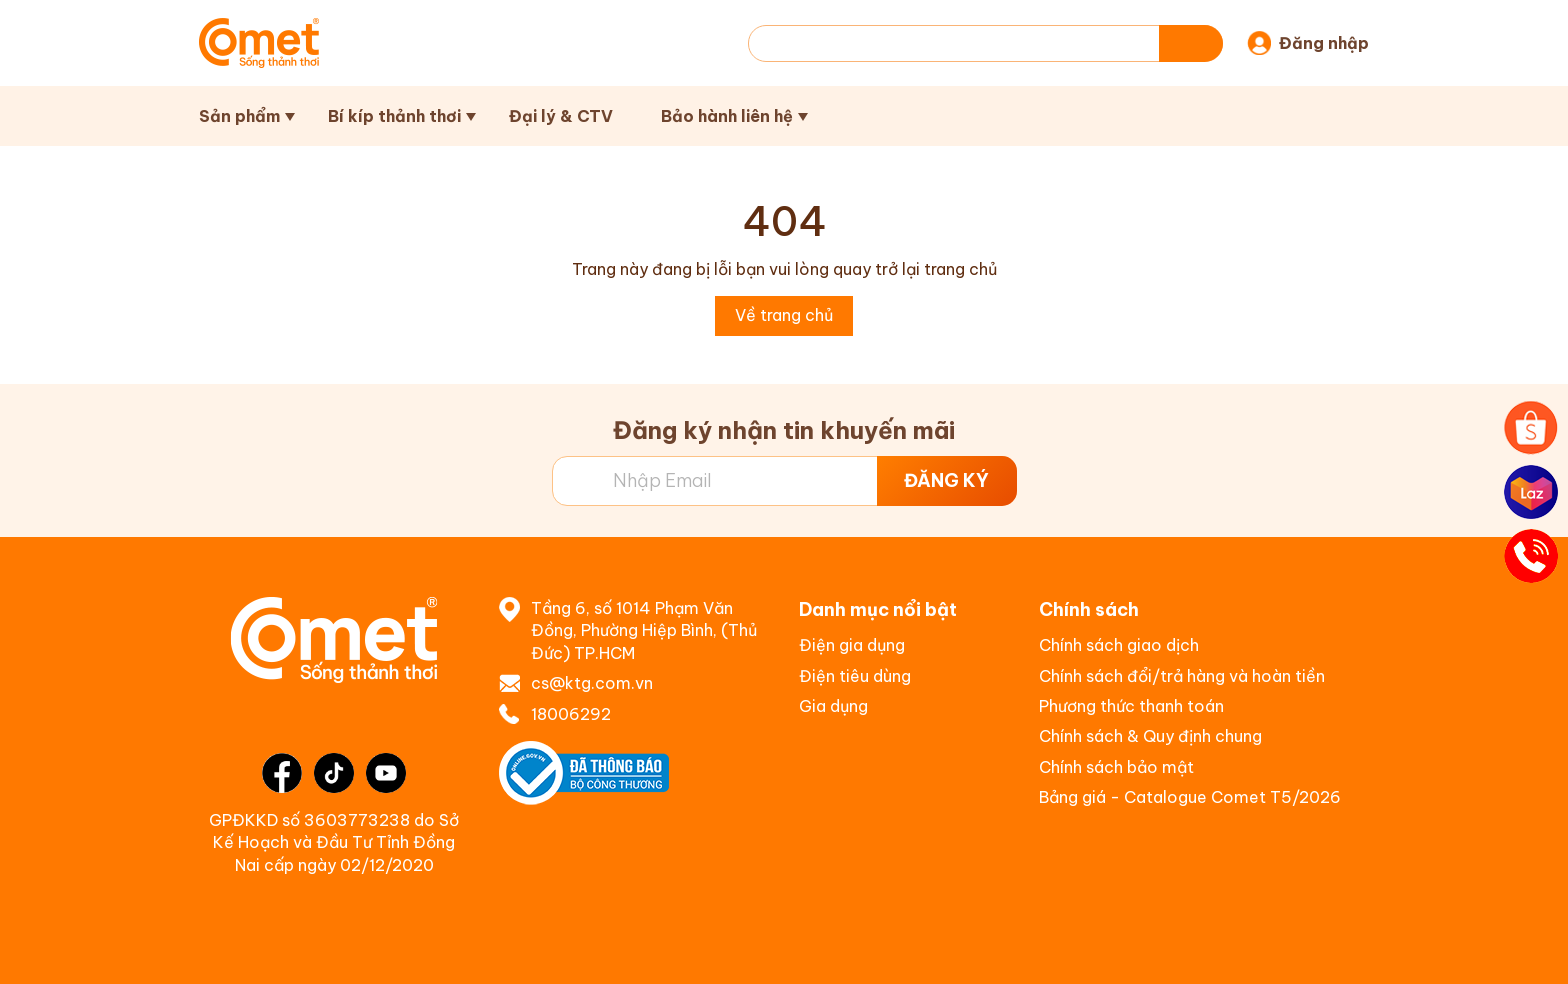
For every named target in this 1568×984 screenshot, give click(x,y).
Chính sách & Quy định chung (1150, 736)
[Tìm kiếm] (1191, 43)
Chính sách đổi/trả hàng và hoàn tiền (1182, 676)
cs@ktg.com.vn (592, 683)
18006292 (571, 714)
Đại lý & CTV (561, 116)
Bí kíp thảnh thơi (394, 116)
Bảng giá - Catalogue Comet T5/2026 (1190, 797)
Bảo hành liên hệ (727, 116)
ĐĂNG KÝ (946, 480)
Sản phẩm (239, 116)
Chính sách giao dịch (1119, 645)
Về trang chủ (784, 315)
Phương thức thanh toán (1131, 706)
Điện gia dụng (852, 645)
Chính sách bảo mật (1116, 767)
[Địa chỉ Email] (784, 481)
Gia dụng (833, 706)
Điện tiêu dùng (855, 676)
